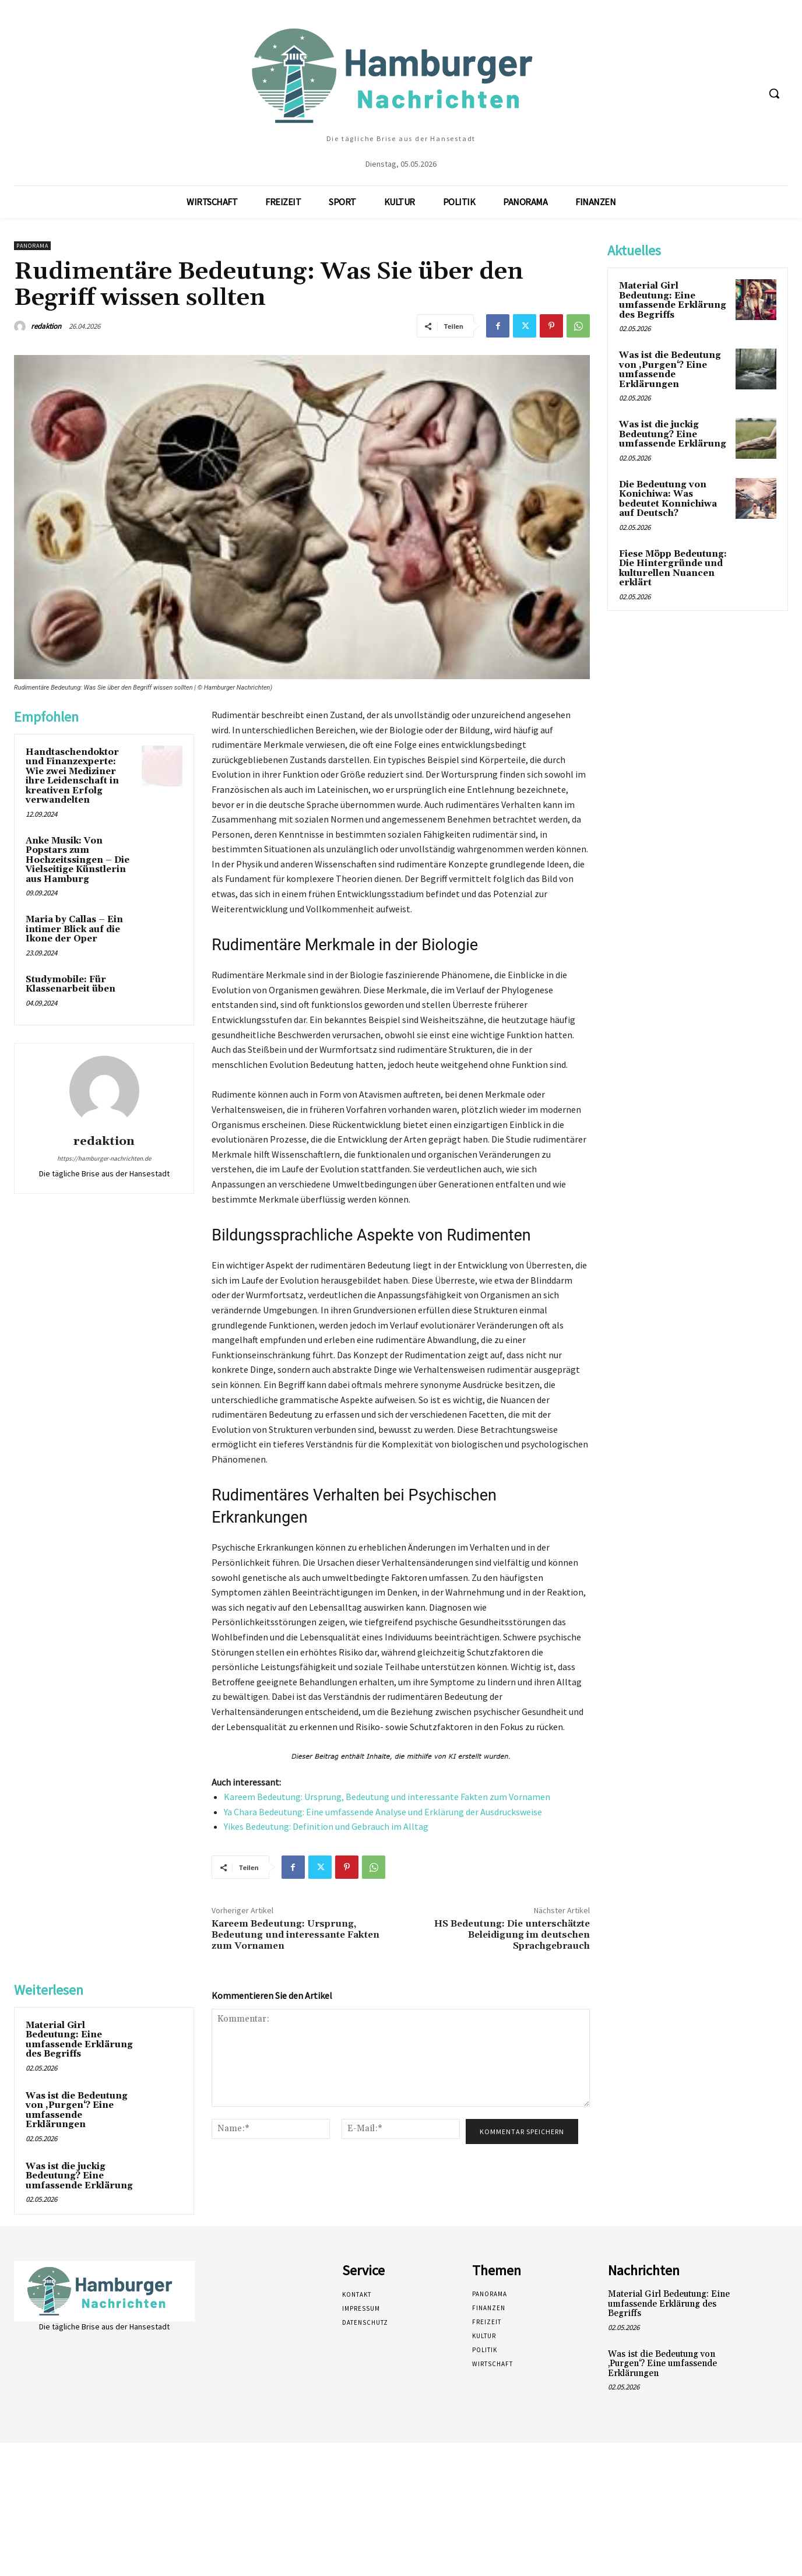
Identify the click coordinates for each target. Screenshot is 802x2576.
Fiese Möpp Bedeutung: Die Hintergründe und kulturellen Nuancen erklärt (673, 569)
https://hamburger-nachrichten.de (104, 1158)
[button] (774, 93)
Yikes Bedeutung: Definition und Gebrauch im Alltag (326, 1826)
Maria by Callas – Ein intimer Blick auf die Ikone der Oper (74, 929)
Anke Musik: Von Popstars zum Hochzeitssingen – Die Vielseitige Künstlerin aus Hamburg (77, 860)
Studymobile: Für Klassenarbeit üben (70, 984)
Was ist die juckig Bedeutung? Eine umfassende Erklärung (79, 2176)
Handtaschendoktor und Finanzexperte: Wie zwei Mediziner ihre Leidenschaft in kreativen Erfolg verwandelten (72, 776)
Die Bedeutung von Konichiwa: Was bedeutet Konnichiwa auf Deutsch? (668, 499)
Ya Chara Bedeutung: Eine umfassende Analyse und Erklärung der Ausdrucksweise (383, 1812)
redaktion (46, 326)
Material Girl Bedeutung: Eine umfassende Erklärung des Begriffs (79, 2040)
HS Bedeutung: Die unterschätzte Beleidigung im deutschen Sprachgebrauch (512, 1935)
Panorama (32, 245)
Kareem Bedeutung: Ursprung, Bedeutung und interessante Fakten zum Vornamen (387, 1796)
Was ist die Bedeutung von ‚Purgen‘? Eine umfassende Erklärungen (77, 2110)
